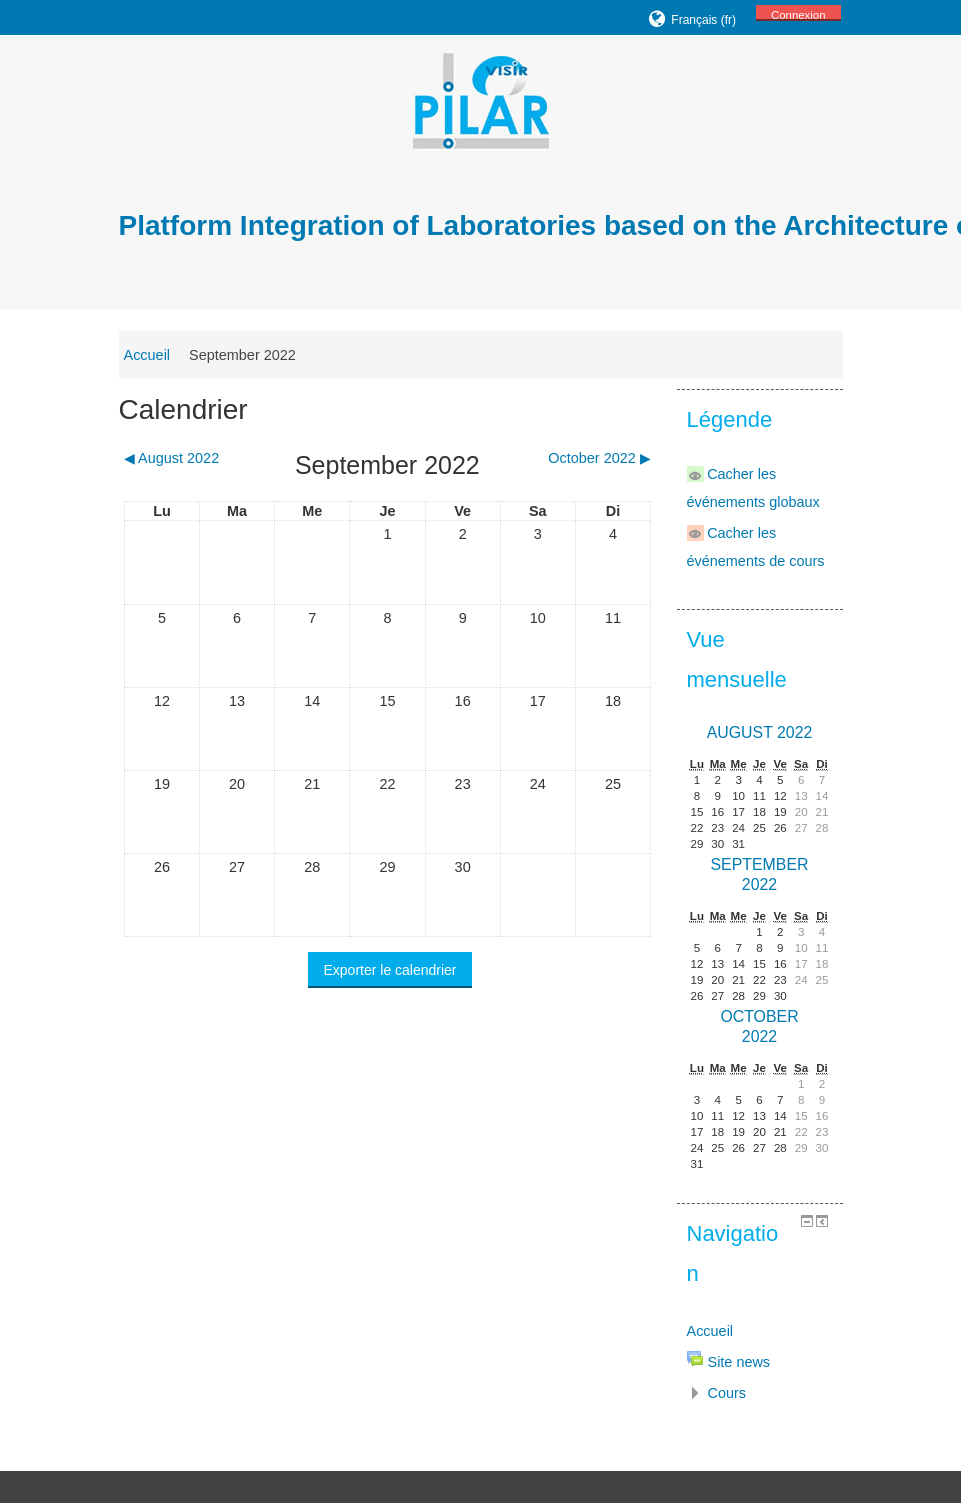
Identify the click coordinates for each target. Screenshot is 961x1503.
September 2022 (242, 355)
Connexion (798, 15)
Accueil (147, 355)
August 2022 (760, 732)
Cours (727, 1393)
